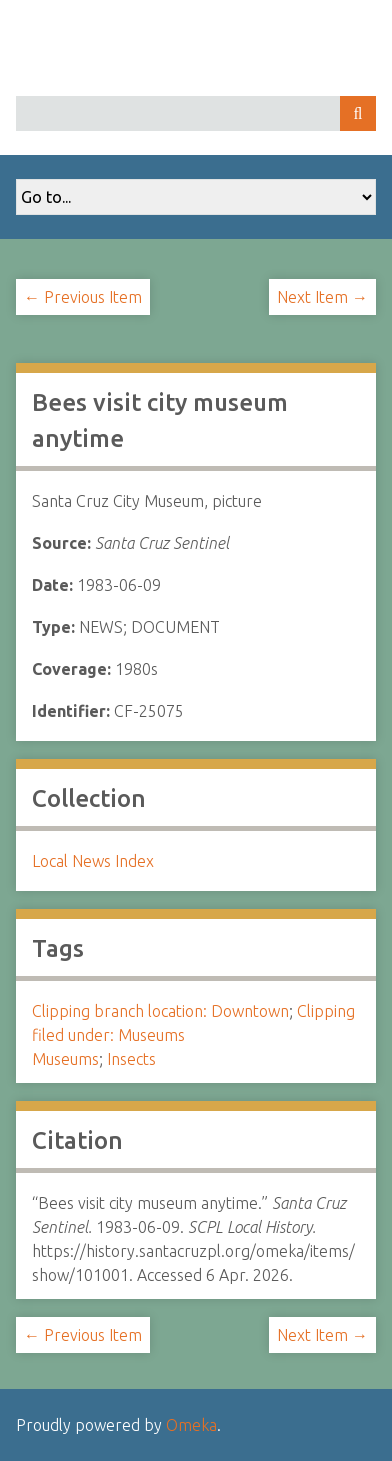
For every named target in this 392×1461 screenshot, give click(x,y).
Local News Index (93, 861)
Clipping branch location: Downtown (160, 1011)
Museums (65, 1059)
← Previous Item (83, 297)
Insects (131, 1059)
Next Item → (322, 297)
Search (358, 113)
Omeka (191, 1425)
